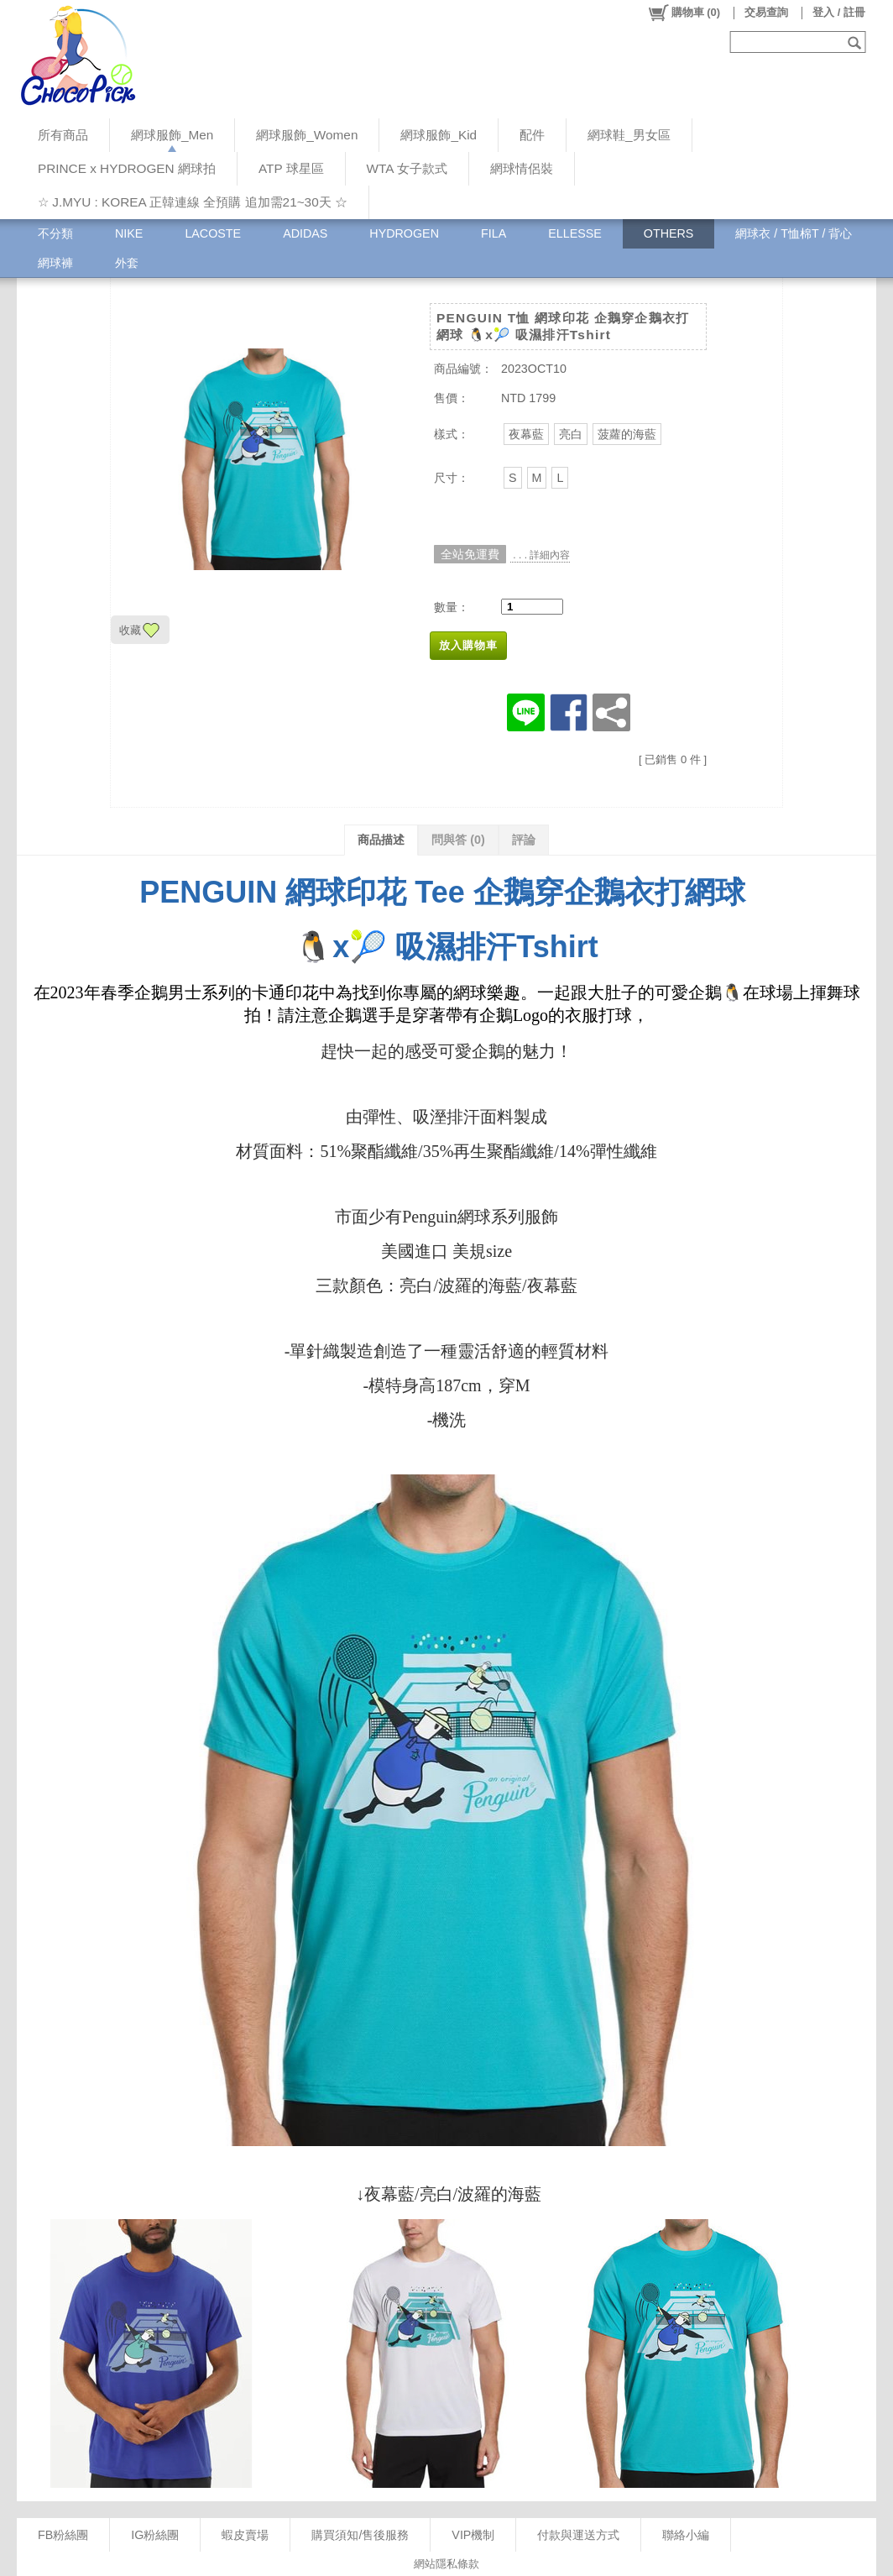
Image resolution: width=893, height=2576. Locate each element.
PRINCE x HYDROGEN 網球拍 (127, 168)
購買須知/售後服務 (360, 2535)
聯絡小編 (685, 2535)
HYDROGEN (404, 233)
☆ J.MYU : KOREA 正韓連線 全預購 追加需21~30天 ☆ (192, 202)
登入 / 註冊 (838, 12)
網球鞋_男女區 (629, 135)
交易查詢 (766, 12)
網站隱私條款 (446, 2564)
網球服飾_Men (172, 135)
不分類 (55, 233)
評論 (523, 839)
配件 (532, 135)
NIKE (129, 233)
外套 (126, 263)
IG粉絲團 (155, 2535)
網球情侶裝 (521, 168)
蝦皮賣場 (245, 2535)
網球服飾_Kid (438, 135)
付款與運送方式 (578, 2535)
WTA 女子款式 (407, 168)
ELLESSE (575, 233)
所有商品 (63, 135)
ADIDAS (305, 233)
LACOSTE (213, 233)
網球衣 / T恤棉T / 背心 (793, 233)
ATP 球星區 (291, 168)
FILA (493, 233)
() (683, 12)
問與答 (458, 839)
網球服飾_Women (307, 135)
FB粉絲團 (63, 2535)
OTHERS (669, 233)
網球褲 (55, 263)
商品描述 (381, 839)
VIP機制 (473, 2535)
